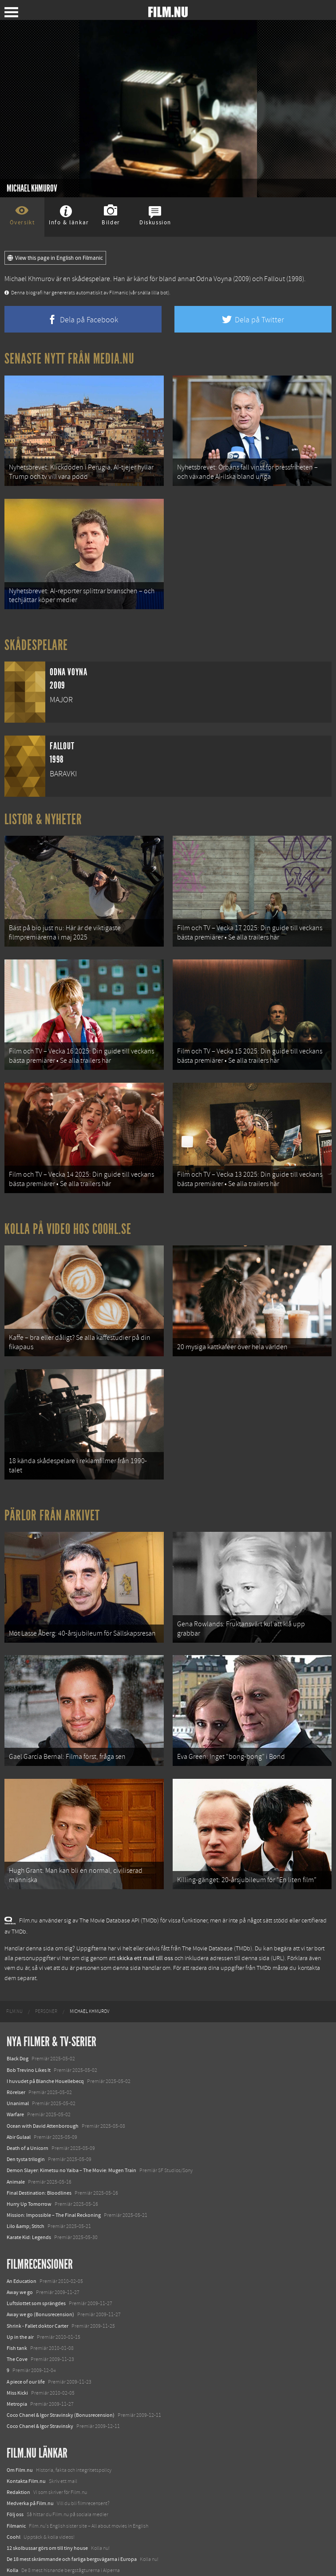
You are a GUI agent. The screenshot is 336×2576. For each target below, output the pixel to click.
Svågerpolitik (21, 2559)
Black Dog (17, 2004)
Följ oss (15, 2459)
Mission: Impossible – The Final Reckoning (54, 2160)
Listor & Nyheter (43, 808)
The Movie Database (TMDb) (217, 1893)
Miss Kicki (17, 2337)
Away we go (20, 2237)
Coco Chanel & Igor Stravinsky (40, 2371)
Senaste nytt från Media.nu (69, 358)
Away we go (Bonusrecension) (40, 2259)
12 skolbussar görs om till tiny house (47, 2493)
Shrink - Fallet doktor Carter (37, 2270)
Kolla (12, 2515)
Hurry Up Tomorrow (29, 2148)
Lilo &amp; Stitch (25, 2171)
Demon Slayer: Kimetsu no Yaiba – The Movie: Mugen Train (71, 2115)
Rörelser (16, 2037)
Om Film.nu (20, 2415)
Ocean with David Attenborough (43, 2070)
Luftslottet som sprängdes (36, 2248)
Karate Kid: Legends (29, 2182)
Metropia (17, 2348)
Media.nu (17, 2548)
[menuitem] (14, 1957)
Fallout (274, 279)
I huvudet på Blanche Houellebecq (45, 2026)
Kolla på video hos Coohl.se (67, 1201)
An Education (21, 2226)
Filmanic (16, 2470)
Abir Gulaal (19, 2082)
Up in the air (20, 2281)
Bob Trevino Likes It (29, 2015)
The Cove (17, 2304)
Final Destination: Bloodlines (39, 2137)
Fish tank (17, 2293)
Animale (16, 2126)
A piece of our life (26, 2326)
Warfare (15, 2059)
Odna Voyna (214, 279)
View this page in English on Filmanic (55, 258)
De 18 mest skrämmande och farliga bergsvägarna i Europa (72, 2504)
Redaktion (18, 2437)
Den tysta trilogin (26, 2104)
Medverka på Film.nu (30, 2448)
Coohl (13, 2481)
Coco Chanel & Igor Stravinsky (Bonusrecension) (61, 2360)
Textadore (18, 2537)
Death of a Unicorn (27, 2093)
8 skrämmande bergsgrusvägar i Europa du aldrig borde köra (74, 2526)
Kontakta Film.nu (26, 2426)
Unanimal (18, 2048)
